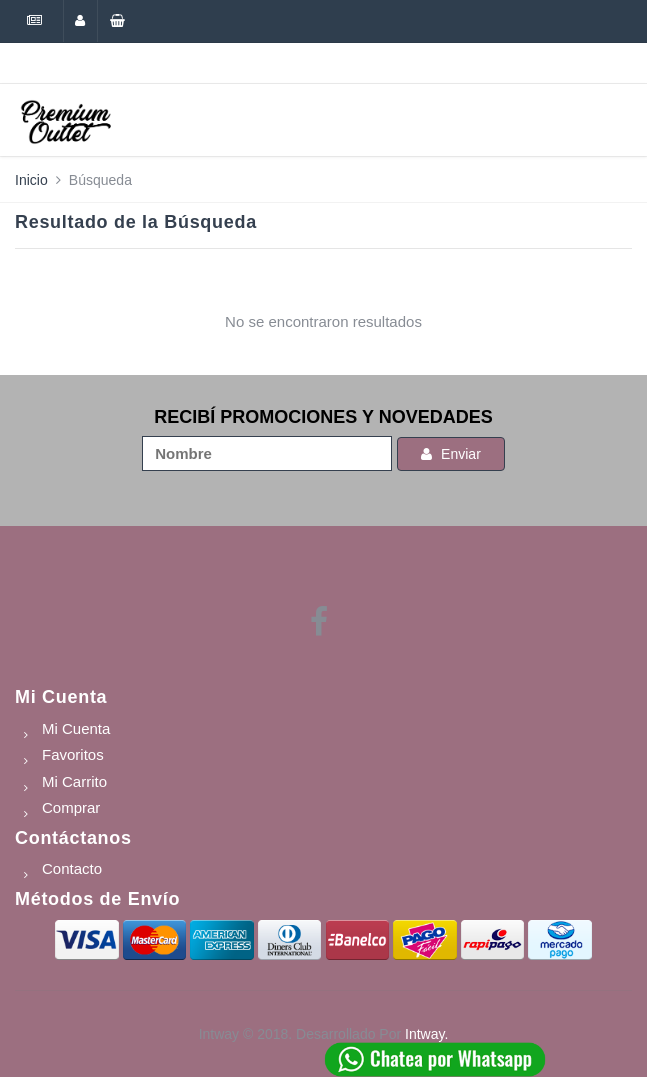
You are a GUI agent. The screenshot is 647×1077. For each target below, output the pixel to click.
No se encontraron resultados (323, 321)
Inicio (31, 180)
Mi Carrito (74, 781)
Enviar (451, 454)
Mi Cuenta (61, 697)
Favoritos (73, 754)
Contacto (72, 868)
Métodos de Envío (97, 899)
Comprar (71, 807)
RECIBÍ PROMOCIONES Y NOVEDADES (323, 417)
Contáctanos (73, 838)
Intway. (426, 1034)
